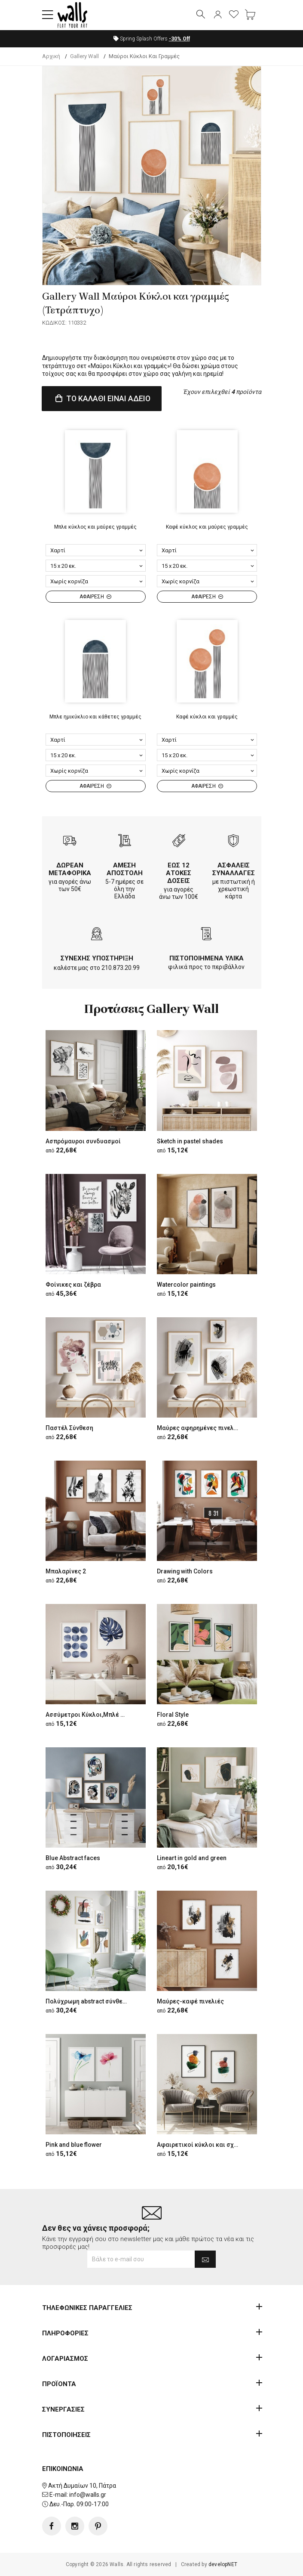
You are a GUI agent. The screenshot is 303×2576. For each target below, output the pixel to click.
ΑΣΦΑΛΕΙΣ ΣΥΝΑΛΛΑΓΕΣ (233, 869)
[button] (47, 15)
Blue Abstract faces (73, 1858)
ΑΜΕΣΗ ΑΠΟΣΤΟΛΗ (125, 869)
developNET (222, 2564)
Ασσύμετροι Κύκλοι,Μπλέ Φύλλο (92, 1714)
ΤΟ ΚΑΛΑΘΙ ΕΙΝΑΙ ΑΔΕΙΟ (102, 398)
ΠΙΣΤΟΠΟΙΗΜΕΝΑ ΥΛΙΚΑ (206, 958)
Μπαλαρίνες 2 (66, 1571)
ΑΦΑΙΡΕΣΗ (95, 597)
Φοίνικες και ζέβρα (73, 1284)
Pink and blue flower (74, 2144)
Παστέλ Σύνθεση (69, 1427)
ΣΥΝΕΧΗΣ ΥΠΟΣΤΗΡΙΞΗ (97, 958)
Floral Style (173, 1714)
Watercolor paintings (186, 1284)
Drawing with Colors (185, 1571)
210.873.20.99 (120, 967)
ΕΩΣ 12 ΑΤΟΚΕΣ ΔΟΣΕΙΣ (178, 873)
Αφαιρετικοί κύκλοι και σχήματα (204, 2144)
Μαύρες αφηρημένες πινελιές (200, 1427)
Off (179, 39)
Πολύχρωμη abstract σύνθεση (88, 2001)
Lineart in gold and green (192, 1858)
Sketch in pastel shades (190, 1141)
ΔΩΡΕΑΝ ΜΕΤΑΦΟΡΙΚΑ (70, 869)
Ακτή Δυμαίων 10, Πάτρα (82, 2485)
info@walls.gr (87, 2494)
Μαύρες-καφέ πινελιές (190, 2001)
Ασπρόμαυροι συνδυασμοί (83, 1141)
